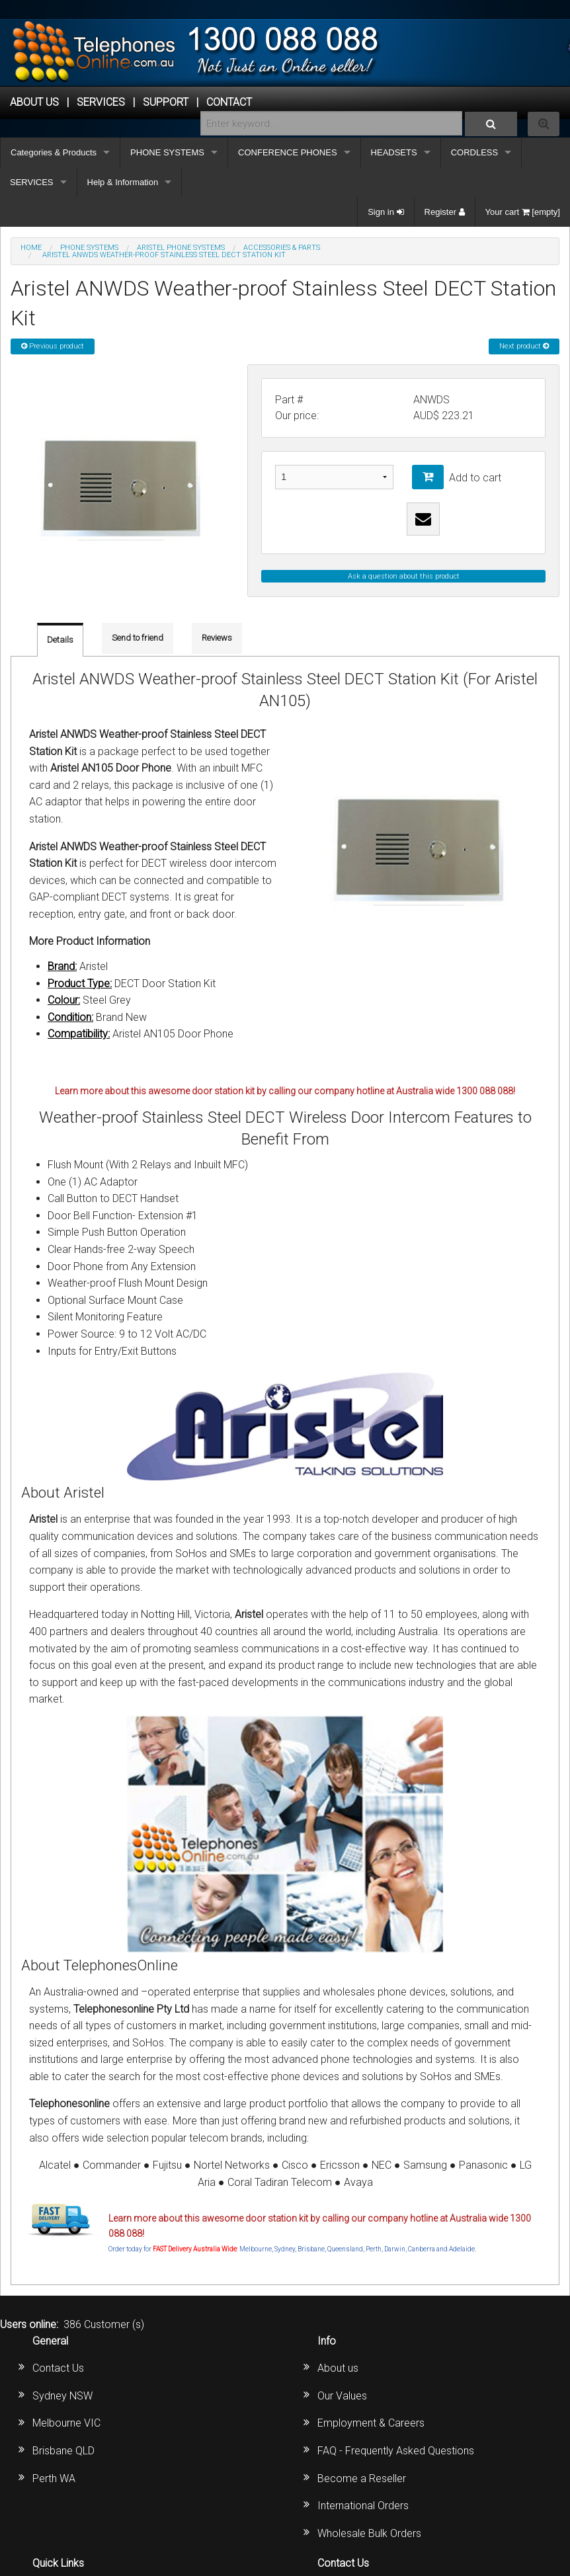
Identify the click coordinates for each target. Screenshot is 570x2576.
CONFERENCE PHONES (287, 152)
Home (31, 247)
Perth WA (53, 2478)
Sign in (385, 212)
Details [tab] (60, 640)
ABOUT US (34, 102)
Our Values (342, 2396)
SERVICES (32, 182)
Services (101, 102)
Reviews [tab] (217, 638)
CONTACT (229, 102)
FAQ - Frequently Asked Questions (395, 2450)
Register (445, 212)
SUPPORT (165, 102)
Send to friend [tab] (137, 638)
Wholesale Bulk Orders (369, 2533)
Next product (524, 346)
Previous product (52, 346)
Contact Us (58, 2368)
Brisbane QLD (63, 2450)
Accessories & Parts (281, 247)
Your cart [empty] (522, 212)
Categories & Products (54, 152)
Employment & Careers (371, 2423)
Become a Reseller (361, 2478)
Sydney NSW (62, 2396)
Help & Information (123, 182)
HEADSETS (394, 152)
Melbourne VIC (66, 2423)
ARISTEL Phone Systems (181, 247)
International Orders (363, 2505)
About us (337, 2368)
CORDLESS (475, 152)
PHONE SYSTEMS (167, 152)
